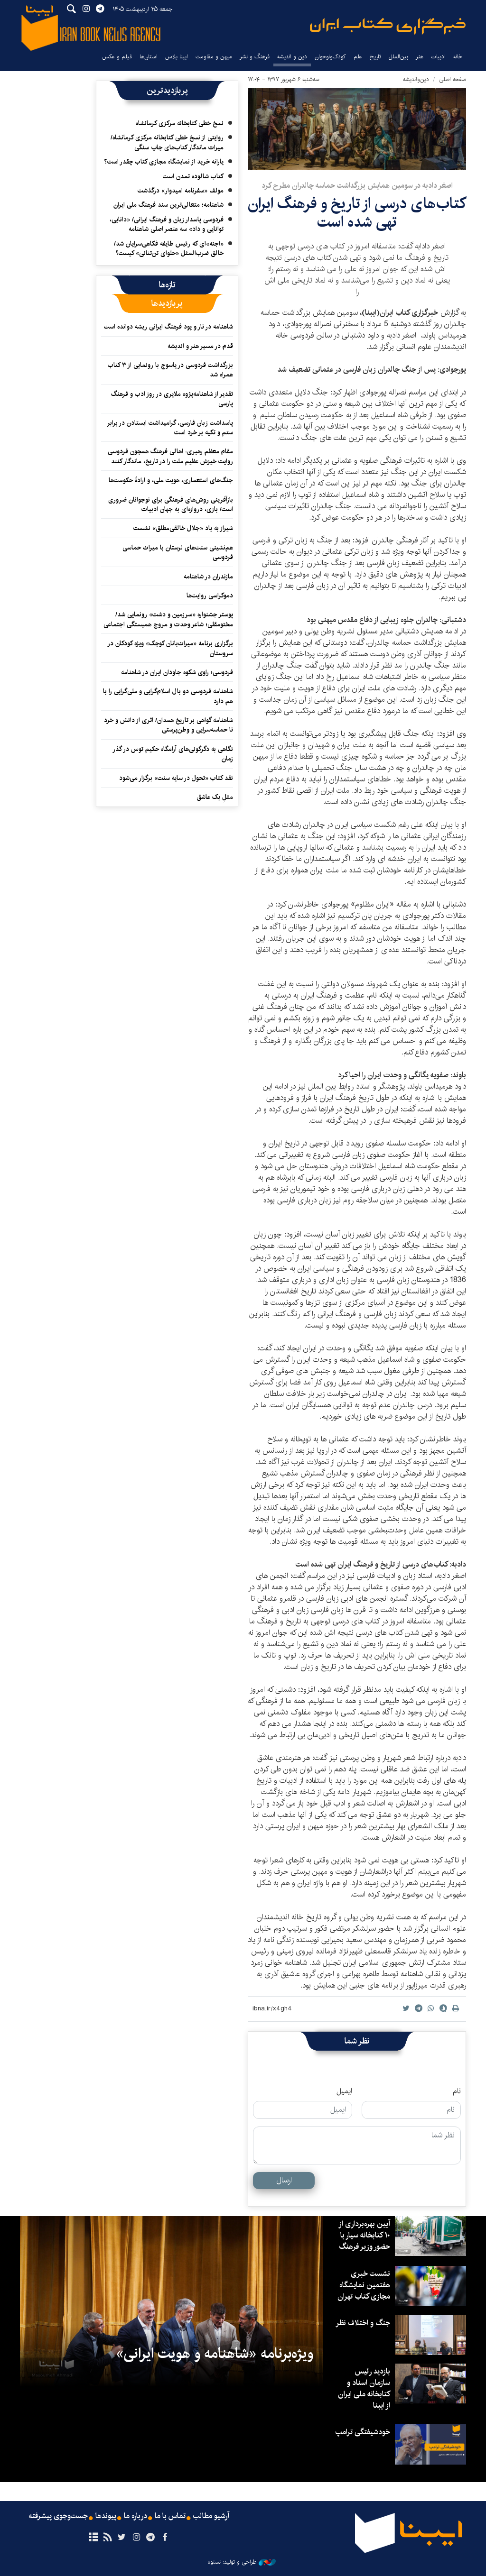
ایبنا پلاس (176, 56)
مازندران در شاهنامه (208, 576)
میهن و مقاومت (214, 56)
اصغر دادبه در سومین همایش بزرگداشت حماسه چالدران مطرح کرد (357, 185)
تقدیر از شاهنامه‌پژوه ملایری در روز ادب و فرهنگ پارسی (172, 399)
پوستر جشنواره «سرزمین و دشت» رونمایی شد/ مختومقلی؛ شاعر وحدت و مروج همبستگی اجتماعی (168, 619)
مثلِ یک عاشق (214, 797)
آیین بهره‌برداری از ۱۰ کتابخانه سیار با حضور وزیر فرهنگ (364, 2235)
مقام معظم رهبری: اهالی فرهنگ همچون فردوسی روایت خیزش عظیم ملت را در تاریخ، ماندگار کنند (170, 456)
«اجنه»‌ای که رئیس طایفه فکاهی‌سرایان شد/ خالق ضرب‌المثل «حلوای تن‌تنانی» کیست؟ (169, 248)
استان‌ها (149, 56)
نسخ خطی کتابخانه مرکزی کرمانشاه (180, 123)
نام (457, 2091)
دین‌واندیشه (416, 79)
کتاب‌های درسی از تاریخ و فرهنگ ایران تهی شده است (357, 212)
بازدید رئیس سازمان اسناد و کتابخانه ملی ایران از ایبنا (364, 2388)
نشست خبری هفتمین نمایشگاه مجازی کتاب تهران (363, 2285)
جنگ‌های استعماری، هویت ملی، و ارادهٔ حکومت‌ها (171, 480)
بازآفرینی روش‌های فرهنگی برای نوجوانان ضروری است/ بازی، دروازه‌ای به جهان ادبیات (170, 504)
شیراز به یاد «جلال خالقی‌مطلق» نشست (183, 528)
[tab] (167, 284)
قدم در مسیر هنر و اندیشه (200, 346)
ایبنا (387, 26)
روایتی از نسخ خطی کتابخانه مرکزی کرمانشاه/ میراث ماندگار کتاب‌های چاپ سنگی (167, 142)
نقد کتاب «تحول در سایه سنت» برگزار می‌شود (176, 778)
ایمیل (344, 2091)
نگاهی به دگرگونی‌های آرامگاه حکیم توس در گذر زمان (172, 754)
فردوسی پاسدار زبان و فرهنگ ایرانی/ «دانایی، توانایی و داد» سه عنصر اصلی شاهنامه (167, 224)
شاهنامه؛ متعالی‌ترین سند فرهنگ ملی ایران (168, 205)
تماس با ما (170, 2516)
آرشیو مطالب (211, 2516)
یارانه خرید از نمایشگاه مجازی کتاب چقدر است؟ (164, 161)
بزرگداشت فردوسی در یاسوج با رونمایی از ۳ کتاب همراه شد (170, 370)
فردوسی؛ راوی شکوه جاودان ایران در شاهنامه (177, 672)
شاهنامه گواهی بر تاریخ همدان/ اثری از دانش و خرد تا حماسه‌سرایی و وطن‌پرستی (168, 725)
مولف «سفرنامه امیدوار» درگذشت (181, 190)
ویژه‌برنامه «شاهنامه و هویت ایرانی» (214, 2353)
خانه (457, 56)
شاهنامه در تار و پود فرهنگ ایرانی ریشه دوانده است (168, 326)
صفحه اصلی (452, 79)
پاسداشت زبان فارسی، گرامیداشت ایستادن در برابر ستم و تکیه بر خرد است (170, 428)
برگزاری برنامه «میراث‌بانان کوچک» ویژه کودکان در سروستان (170, 648)
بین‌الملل (398, 56)
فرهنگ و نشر (255, 56)
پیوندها (105, 2516)
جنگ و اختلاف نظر (363, 2323)
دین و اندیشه (292, 56)
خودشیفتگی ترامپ (363, 2432)
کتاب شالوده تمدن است (193, 176)
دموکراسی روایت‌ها (210, 595)
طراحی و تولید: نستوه (242, 2562)
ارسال (284, 2180)
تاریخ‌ (375, 56)
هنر (419, 56)
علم (358, 56)
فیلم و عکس (117, 56)
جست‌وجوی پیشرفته (58, 2516)
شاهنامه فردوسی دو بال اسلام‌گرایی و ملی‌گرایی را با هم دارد (168, 696)
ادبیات (438, 56)
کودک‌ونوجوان (330, 56)
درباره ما (135, 2516)
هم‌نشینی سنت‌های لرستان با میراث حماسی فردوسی (177, 552)
